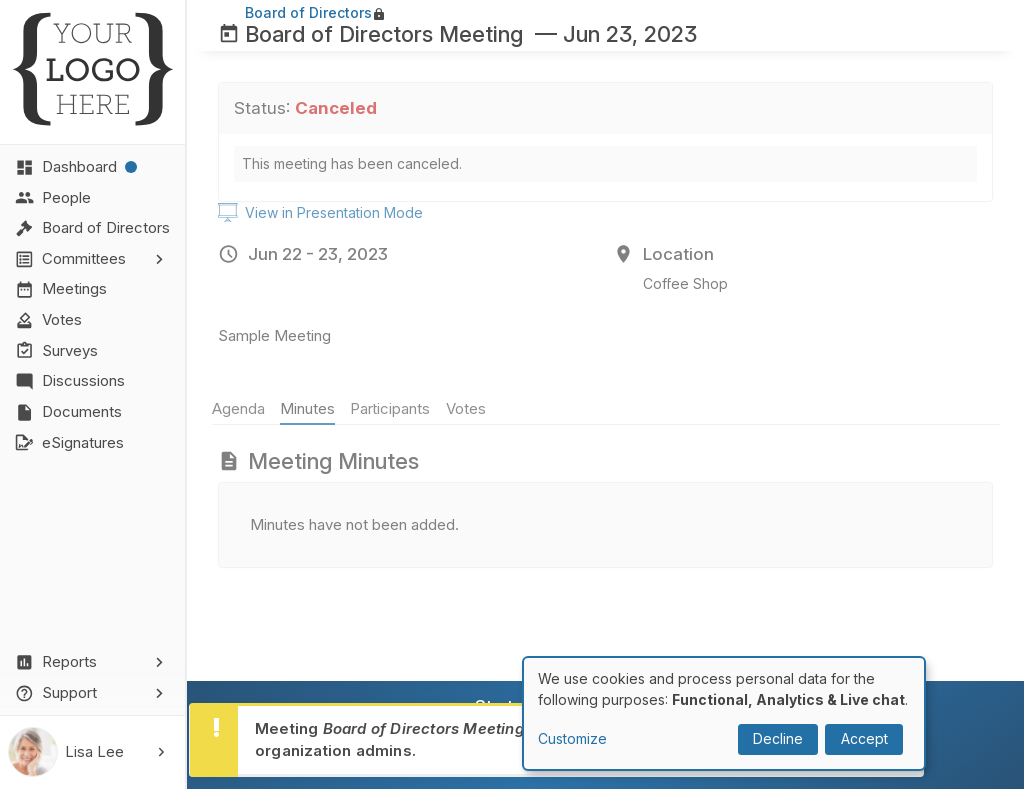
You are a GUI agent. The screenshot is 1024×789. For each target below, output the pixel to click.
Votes (472, 408)
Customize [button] (572, 738)
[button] (93, 259)
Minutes (313, 408)
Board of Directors (308, 12)
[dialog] (724, 713)
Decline (778, 738)
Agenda (244, 408)
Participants (397, 408)
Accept (864, 738)
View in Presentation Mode (320, 213)
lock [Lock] (379, 14)
